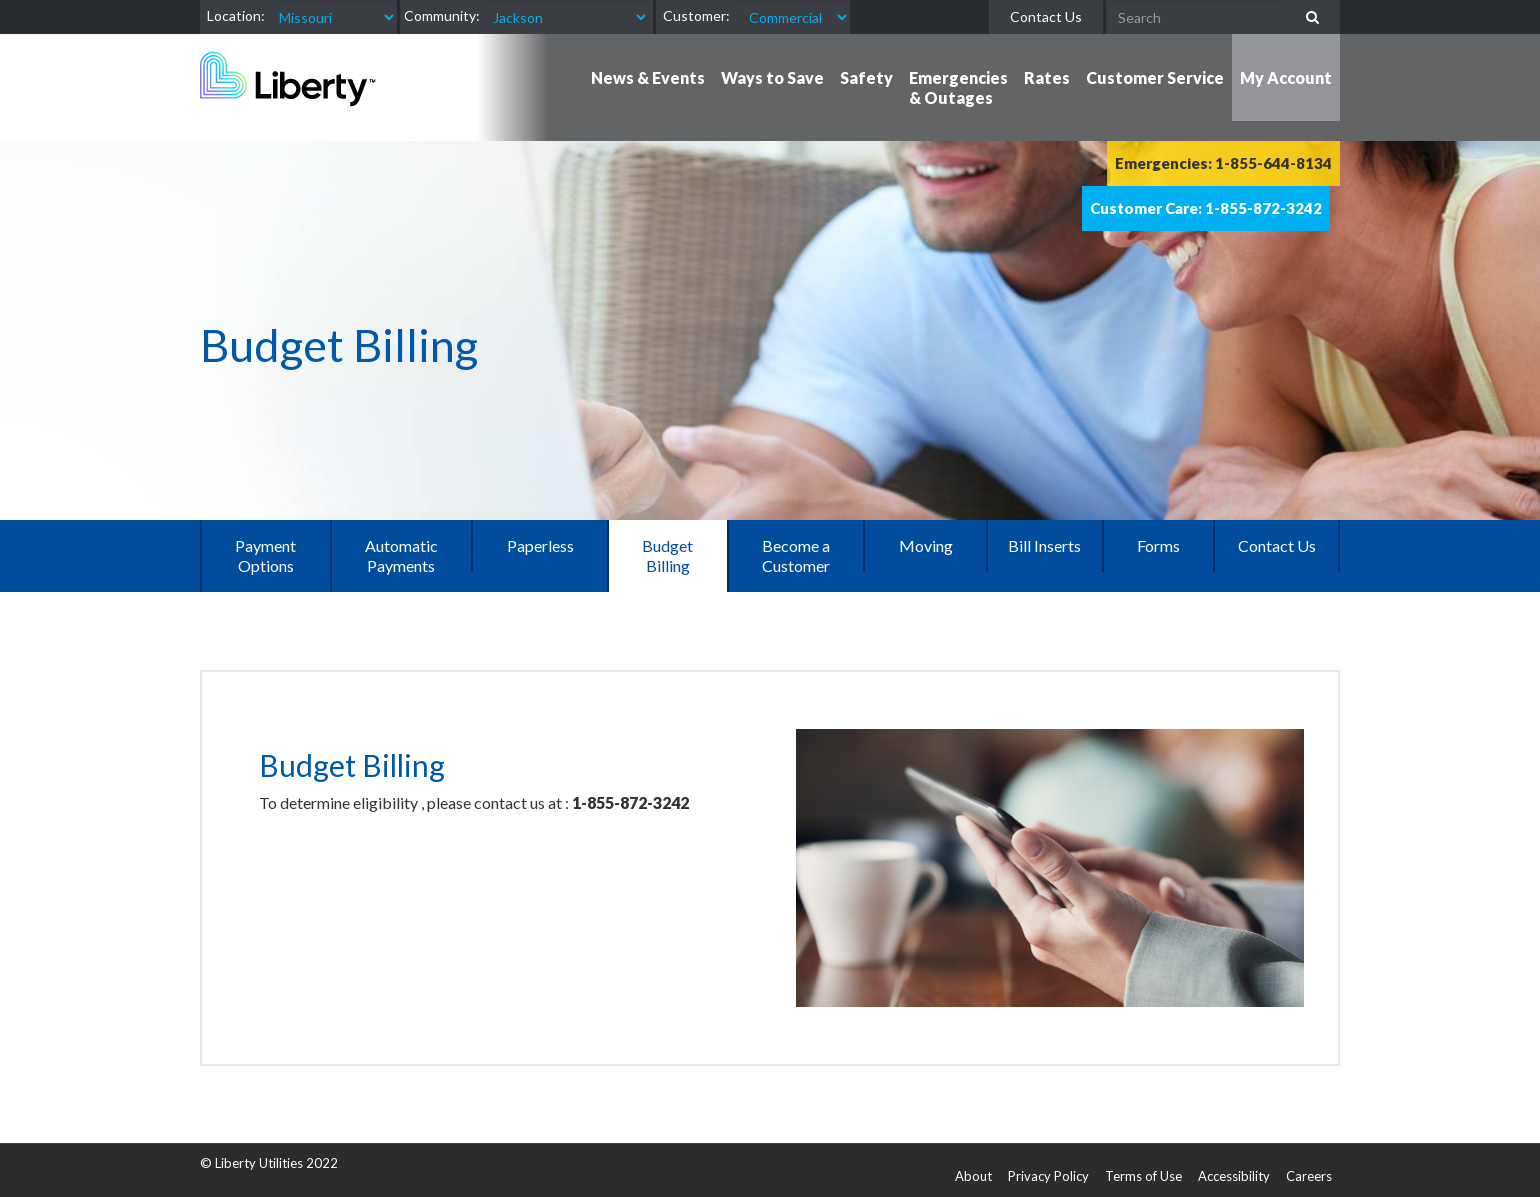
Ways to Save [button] (772, 77)
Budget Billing (667, 555)
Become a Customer (796, 555)
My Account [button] (1286, 77)
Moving (926, 545)
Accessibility (1234, 1176)
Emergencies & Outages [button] (958, 87)
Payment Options (265, 555)
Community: (442, 15)
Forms (1158, 545)
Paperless (540, 545)
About (973, 1176)
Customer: (696, 15)
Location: (236, 15)
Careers (1309, 1176)
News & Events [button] (648, 77)
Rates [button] (1047, 77)
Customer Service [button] (1155, 77)
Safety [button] (866, 77)
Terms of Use (1143, 1176)
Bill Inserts (1044, 545)
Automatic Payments (401, 555)
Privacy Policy (1048, 1176)
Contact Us (1046, 16)
